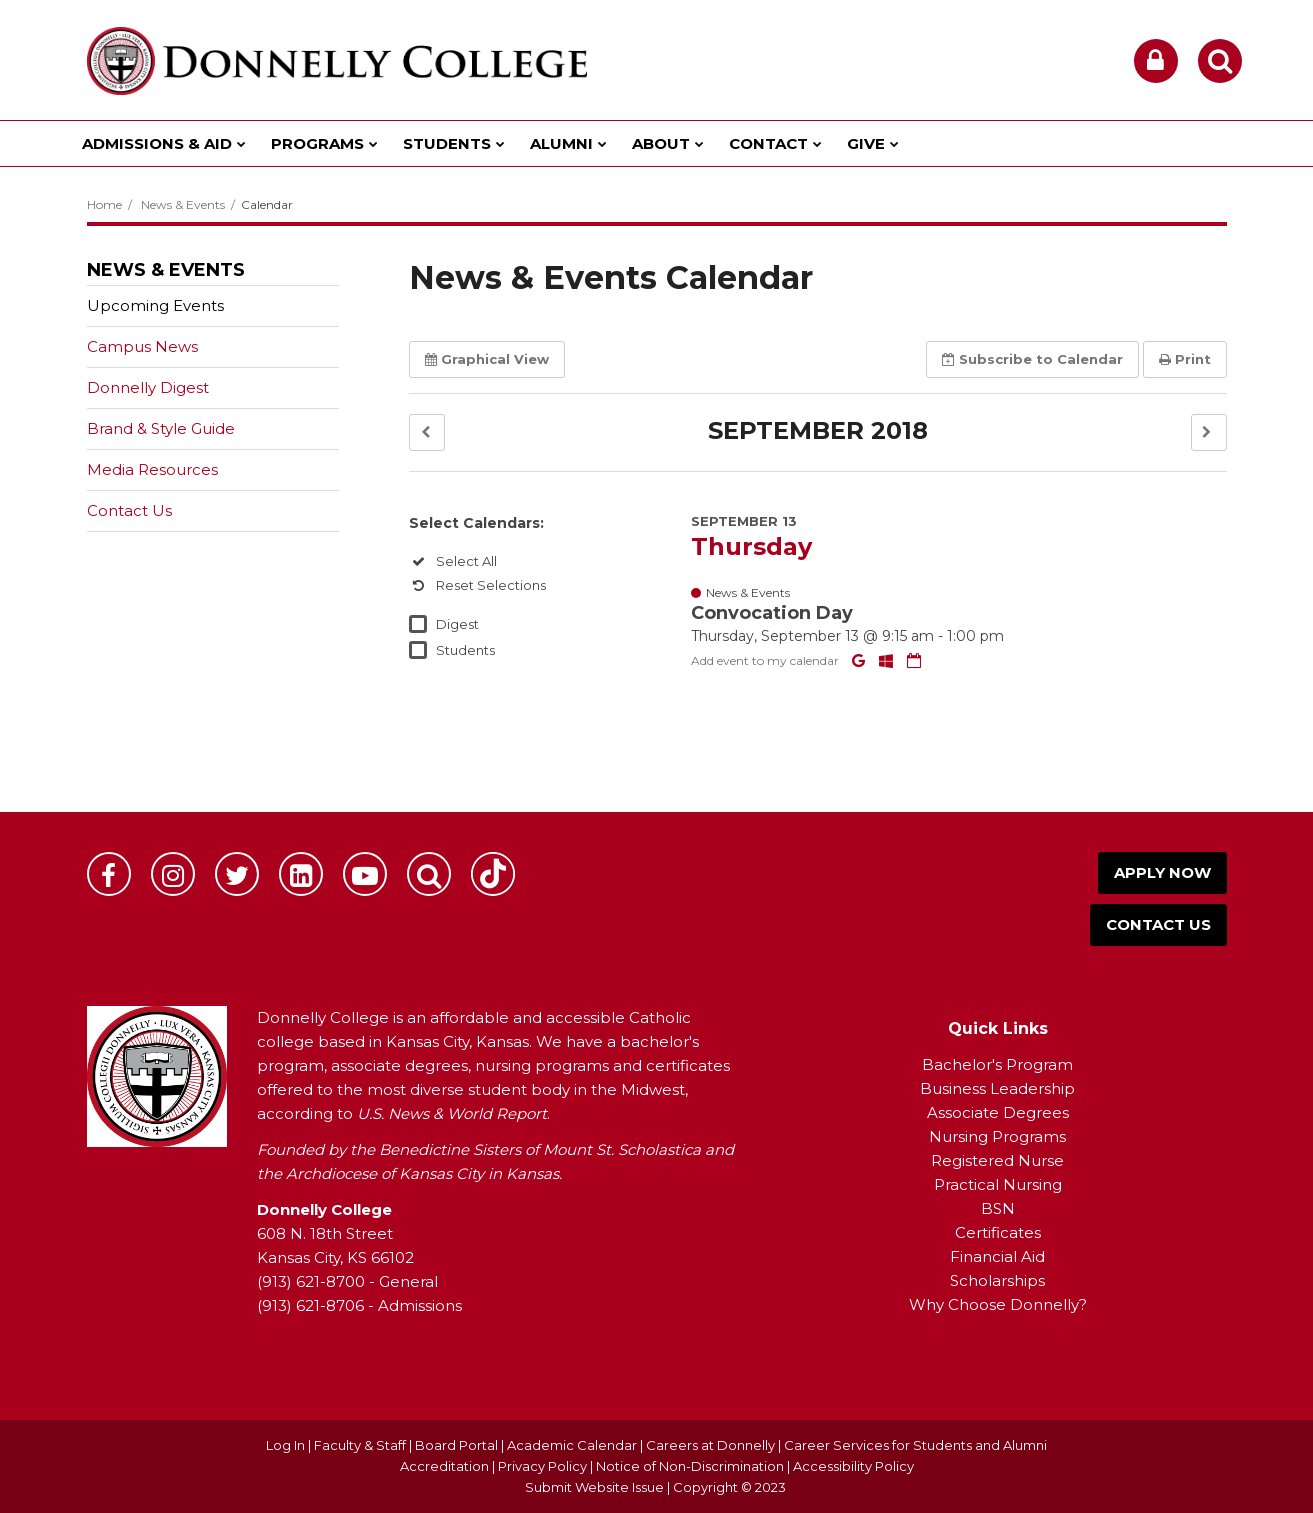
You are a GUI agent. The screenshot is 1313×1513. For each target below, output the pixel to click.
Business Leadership (997, 1088)
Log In (285, 1445)
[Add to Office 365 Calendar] (888, 660)
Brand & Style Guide (161, 428)
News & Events (183, 204)
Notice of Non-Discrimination (691, 1466)
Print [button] (1185, 359)
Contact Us (129, 510)
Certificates (998, 1232)
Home (104, 204)
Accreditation (446, 1466)
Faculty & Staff (360, 1445)
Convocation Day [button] (772, 613)
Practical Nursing (998, 1184)
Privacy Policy (542, 1466)
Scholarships (997, 1280)
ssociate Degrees (1003, 1112)
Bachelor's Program (997, 1064)
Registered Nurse (997, 1160)
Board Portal (456, 1445)
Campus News (142, 346)
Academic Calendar (572, 1445)
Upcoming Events (155, 305)
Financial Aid (997, 1256)
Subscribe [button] (1032, 359)
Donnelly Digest (179, 391)
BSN (998, 1208)
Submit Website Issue (594, 1487)
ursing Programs (1004, 1136)
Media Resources (152, 469)
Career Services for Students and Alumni (915, 1445)
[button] (427, 432)
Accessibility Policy (853, 1466)
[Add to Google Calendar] (860, 660)
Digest (457, 624)
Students (465, 650)
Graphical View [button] (487, 359)
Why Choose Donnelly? (998, 1304)
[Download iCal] (914, 660)
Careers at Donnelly (710, 1445)
